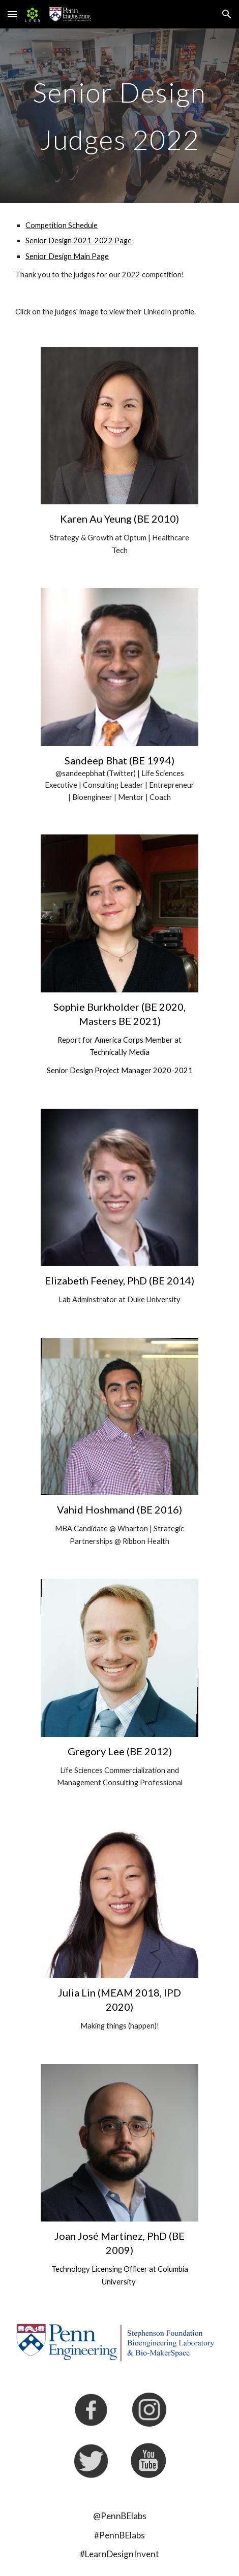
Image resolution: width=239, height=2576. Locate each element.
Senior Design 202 (56, 240)
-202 (100, 240)
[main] (119, 116)
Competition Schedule (61, 225)
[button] (12, 14)
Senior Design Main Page (67, 256)
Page (122, 240)
